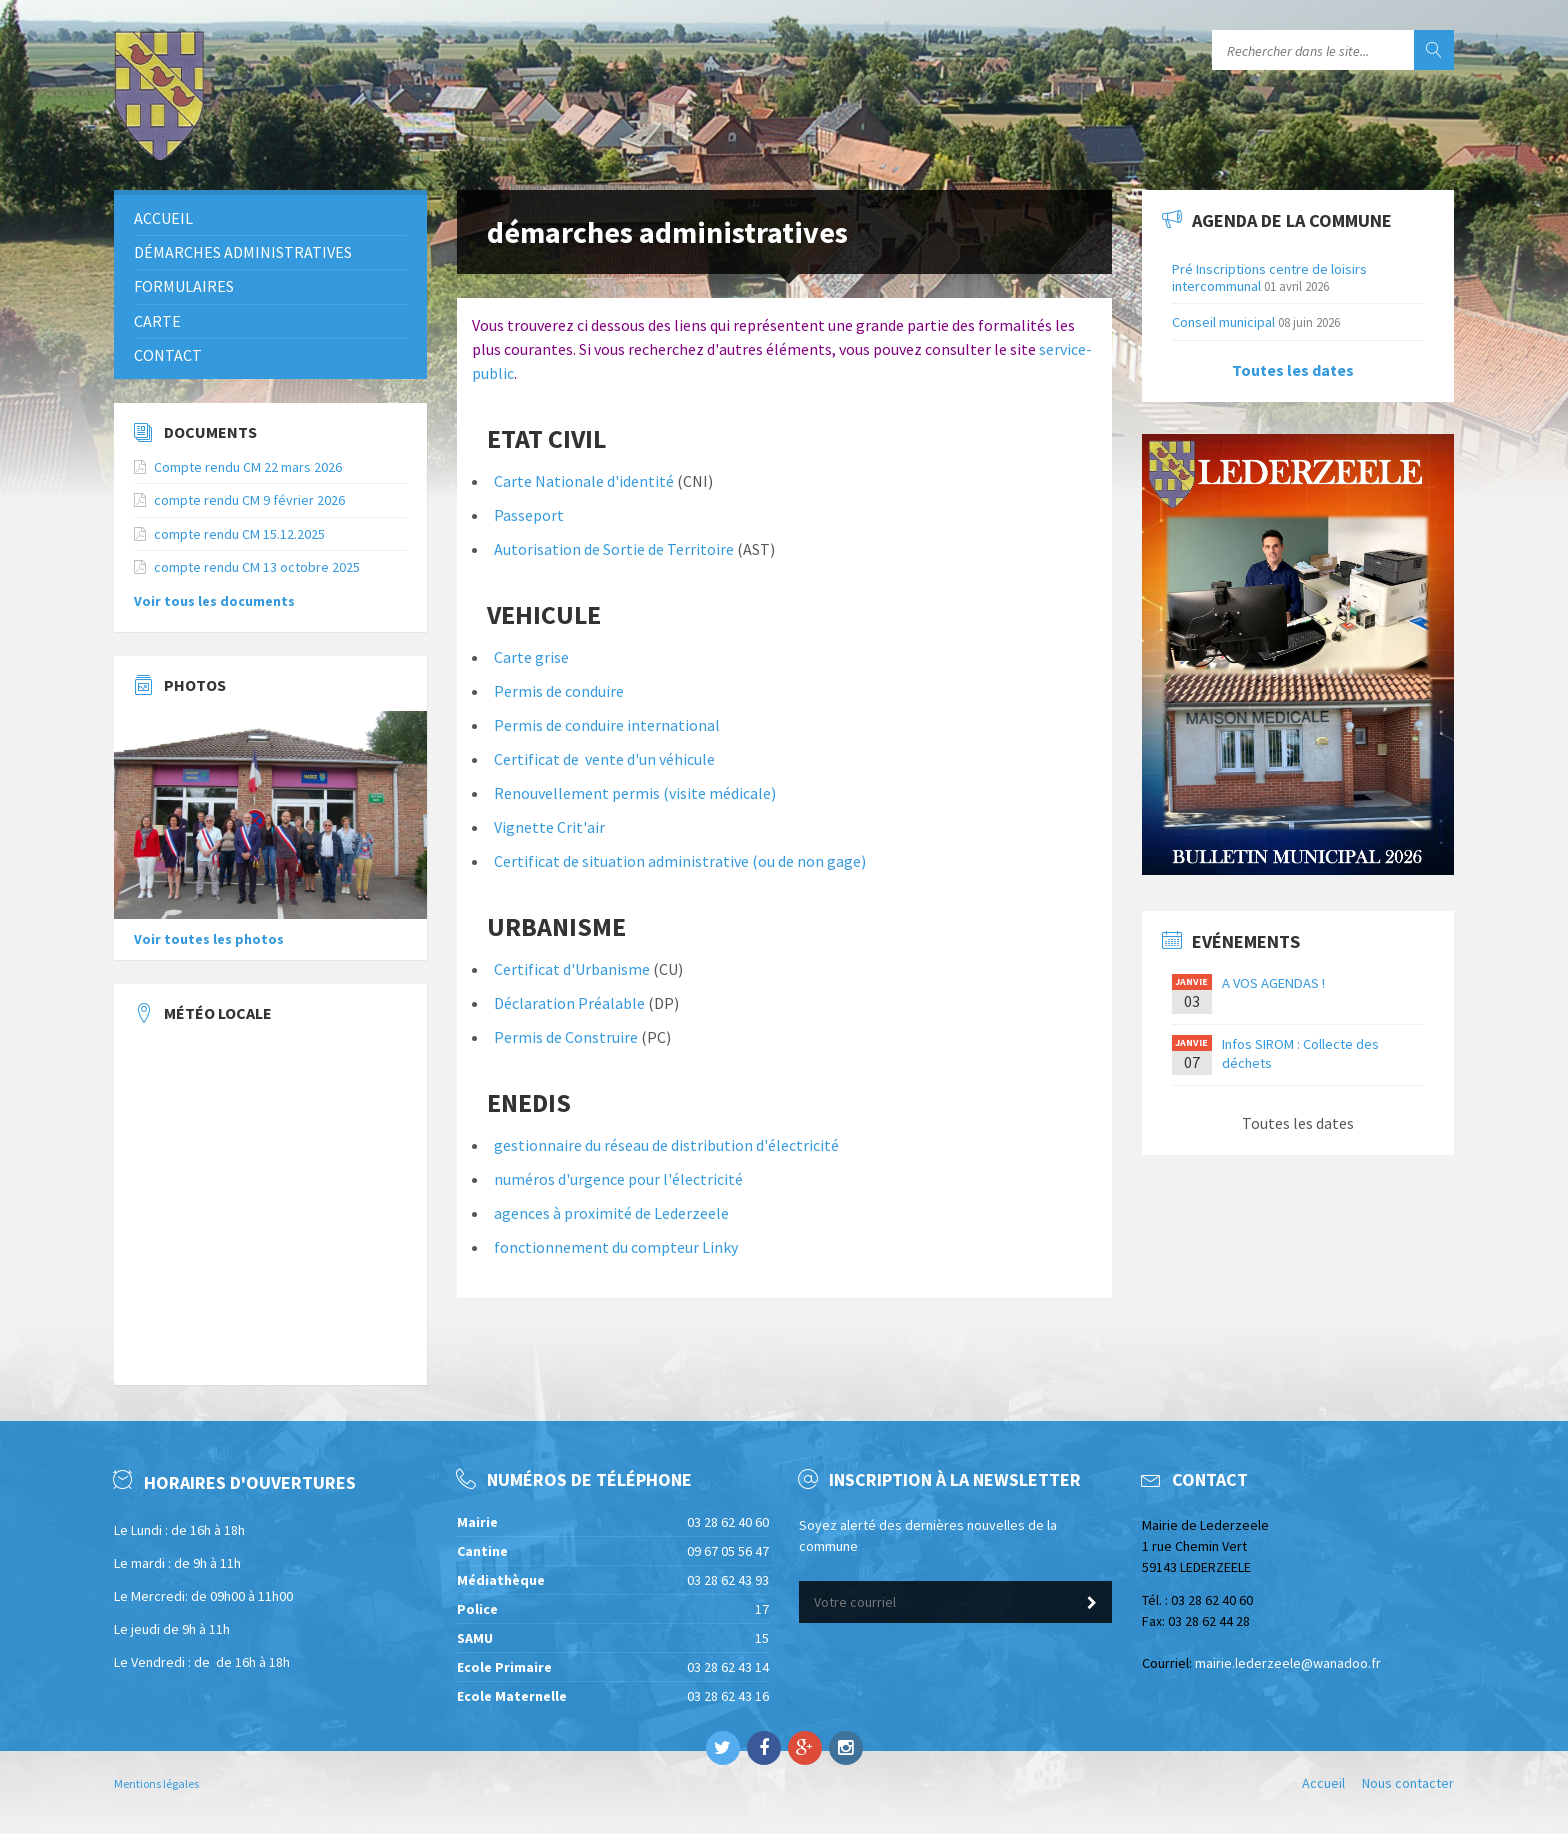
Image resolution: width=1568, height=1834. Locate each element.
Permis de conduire (559, 691)
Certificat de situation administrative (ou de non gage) (680, 861)
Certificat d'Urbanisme (572, 969)
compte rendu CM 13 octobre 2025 (257, 567)
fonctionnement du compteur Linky (616, 1247)
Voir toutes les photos (209, 939)
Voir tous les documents (214, 601)
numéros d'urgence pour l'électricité (618, 1179)
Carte (157, 321)
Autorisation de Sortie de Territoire (614, 549)
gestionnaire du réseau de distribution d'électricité (666, 1145)
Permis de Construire (566, 1037)
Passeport (529, 515)
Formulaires (184, 286)
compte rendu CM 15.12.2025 (239, 534)
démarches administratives (243, 252)
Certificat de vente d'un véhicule (604, 759)
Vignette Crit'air (549, 827)
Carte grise (531, 657)
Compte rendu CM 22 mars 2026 (248, 467)
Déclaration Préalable (569, 1003)
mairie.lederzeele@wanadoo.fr (1288, 1663)
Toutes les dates (1293, 370)
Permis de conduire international (607, 725)
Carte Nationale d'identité (585, 481)
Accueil (163, 218)
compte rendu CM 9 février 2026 (249, 500)
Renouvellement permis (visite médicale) (635, 793)
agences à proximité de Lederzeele (611, 1213)
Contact (168, 355)
